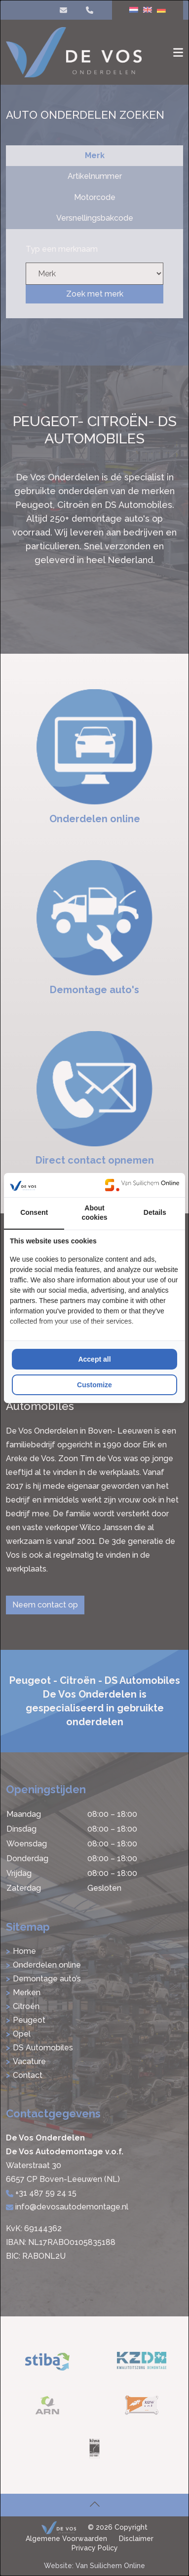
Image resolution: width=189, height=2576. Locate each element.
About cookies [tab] (94, 1213)
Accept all (94, 1359)
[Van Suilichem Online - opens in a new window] (142, 1185)
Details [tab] (155, 1212)
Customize (94, 1385)
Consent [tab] (34, 1212)
